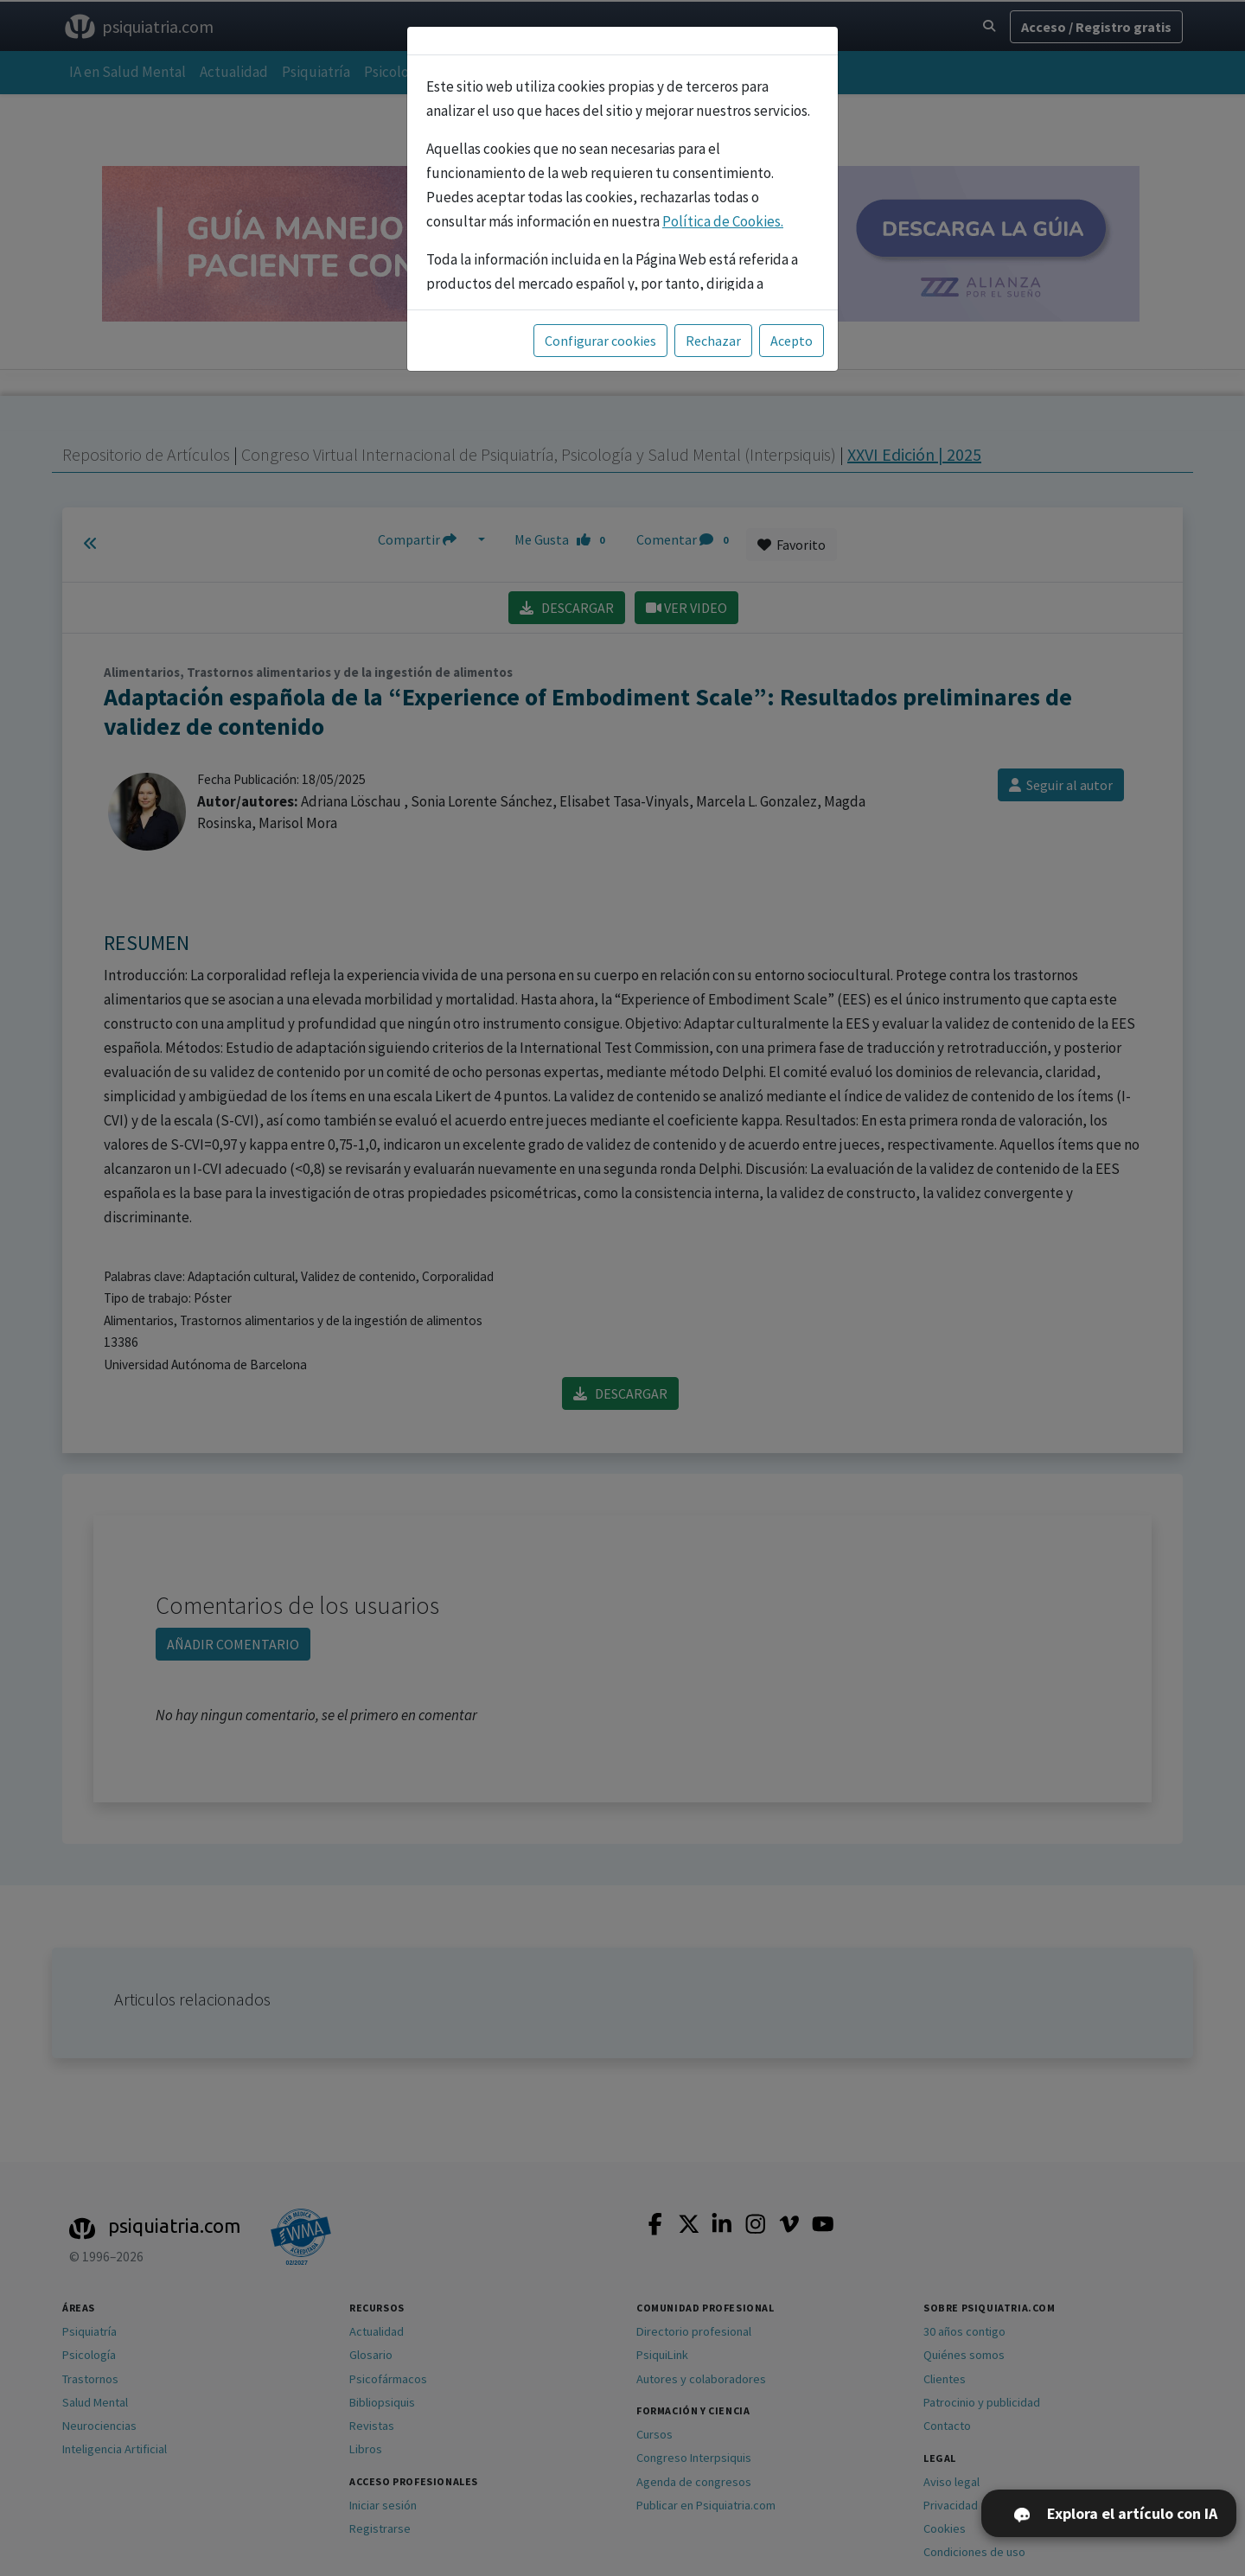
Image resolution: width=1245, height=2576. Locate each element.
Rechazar (713, 337)
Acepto (791, 337)
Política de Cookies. (722, 217)
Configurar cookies (600, 337)
